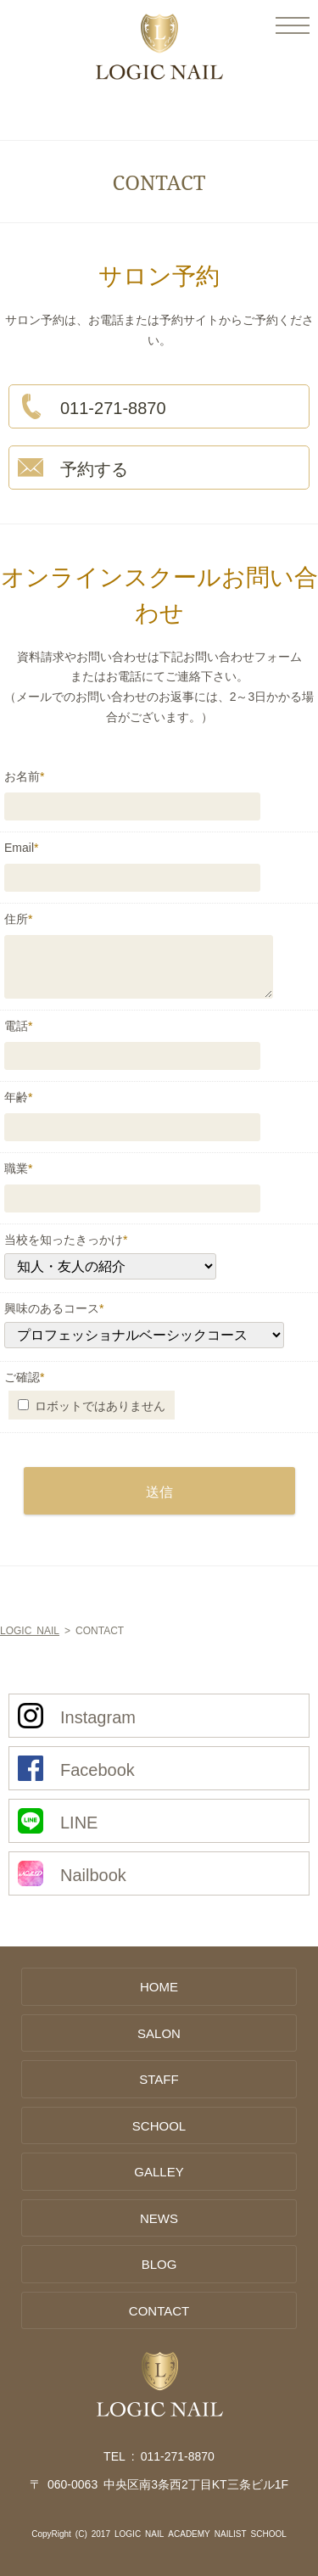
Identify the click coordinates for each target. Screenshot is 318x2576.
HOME (159, 1986)
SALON (159, 2032)
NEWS (159, 2217)
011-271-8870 (178, 2455)
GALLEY (158, 2170)
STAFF (158, 2078)
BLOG (159, 2263)
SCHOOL (159, 2125)
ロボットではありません (91, 1405)
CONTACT (159, 2310)
